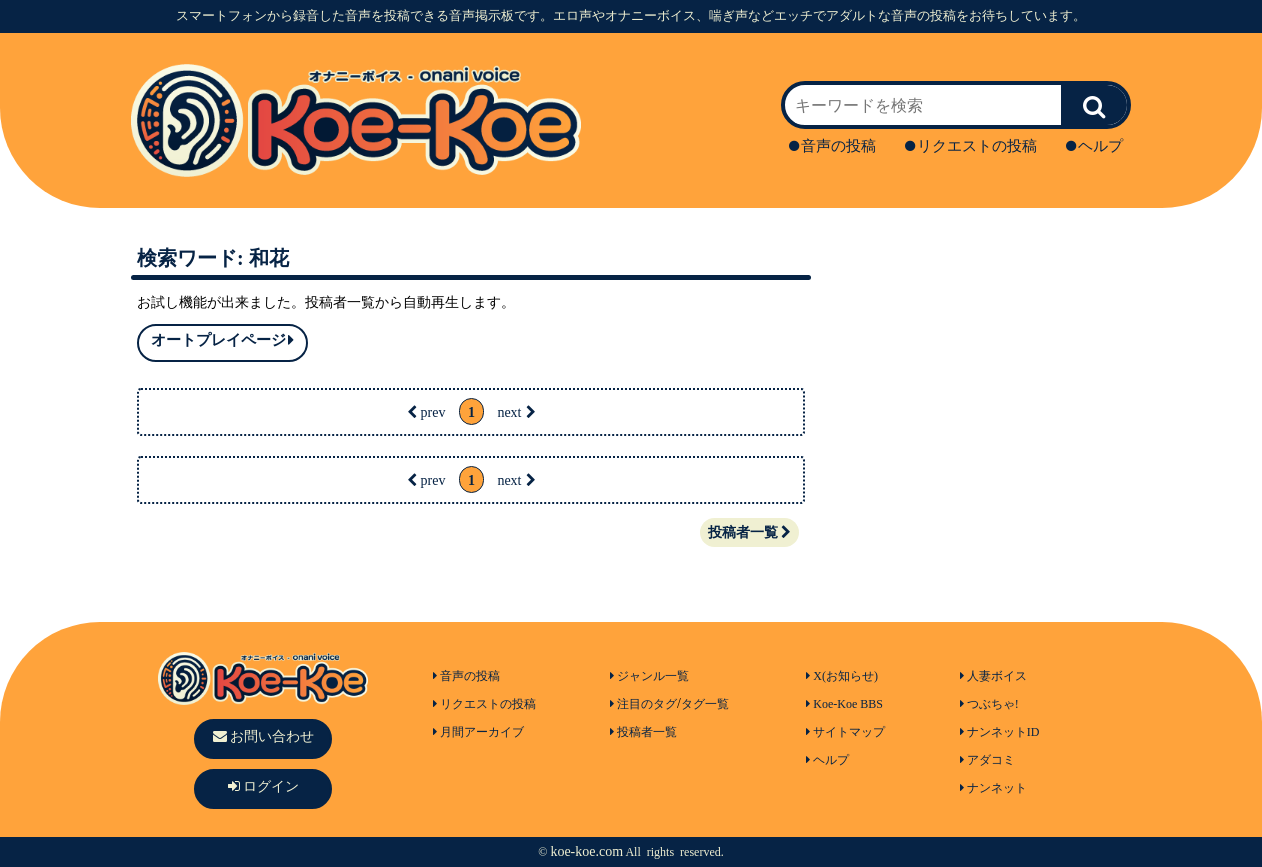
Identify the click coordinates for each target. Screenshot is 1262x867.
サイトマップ (845, 732)
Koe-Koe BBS (844, 704)
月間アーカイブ (478, 732)
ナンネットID (1000, 732)
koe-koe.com (586, 851)
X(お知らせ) (842, 676)
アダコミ (987, 760)
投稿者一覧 (749, 532)
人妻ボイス (993, 676)
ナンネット (993, 788)
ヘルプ (1094, 146)
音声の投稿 (832, 146)
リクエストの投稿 (971, 146)
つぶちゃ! (989, 704)
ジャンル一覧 (649, 676)
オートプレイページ (222, 340)
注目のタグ (643, 704)
